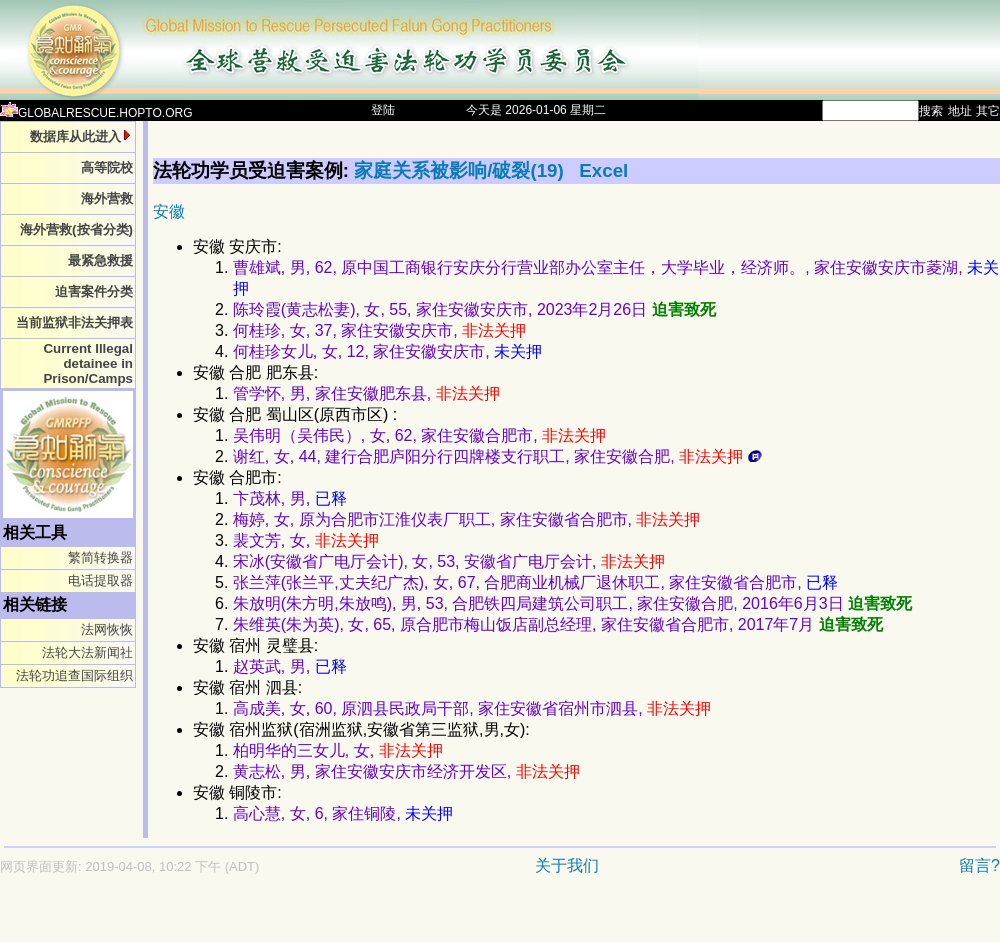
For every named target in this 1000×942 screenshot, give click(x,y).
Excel (603, 170)
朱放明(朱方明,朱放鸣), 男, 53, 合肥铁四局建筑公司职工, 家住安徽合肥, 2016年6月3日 (572, 603)
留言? (979, 865)
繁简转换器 (100, 557)
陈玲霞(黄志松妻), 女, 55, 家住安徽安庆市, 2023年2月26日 (474, 309)
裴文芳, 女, (306, 540)
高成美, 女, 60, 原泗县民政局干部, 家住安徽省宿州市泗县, (472, 708)
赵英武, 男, (290, 666)
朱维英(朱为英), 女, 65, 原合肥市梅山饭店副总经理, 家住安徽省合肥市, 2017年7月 (558, 624)
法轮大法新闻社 (87, 652)
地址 (960, 111)
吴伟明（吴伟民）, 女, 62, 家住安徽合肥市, (419, 435)
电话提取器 (100, 580)
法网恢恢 (107, 629)
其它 (988, 111)
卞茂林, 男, (290, 498)
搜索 (931, 111)
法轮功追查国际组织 (74, 675)
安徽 (169, 211)
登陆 (383, 110)
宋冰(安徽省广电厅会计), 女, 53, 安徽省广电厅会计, (449, 561)
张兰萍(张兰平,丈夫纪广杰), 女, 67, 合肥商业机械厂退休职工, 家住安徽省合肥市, (535, 582)
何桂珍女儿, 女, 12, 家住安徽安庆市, (387, 351)
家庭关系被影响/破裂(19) (461, 170)
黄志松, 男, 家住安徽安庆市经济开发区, (406, 771)
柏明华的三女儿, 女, (338, 750)
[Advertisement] (430, 918)
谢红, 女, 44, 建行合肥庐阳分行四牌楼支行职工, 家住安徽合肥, (497, 456)
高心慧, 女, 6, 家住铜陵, (343, 813)
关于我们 (567, 865)
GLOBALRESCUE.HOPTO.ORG (96, 113)
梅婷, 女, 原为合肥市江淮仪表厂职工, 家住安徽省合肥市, (467, 519)
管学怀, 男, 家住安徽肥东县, (366, 393)
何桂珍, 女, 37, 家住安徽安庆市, (379, 330)
